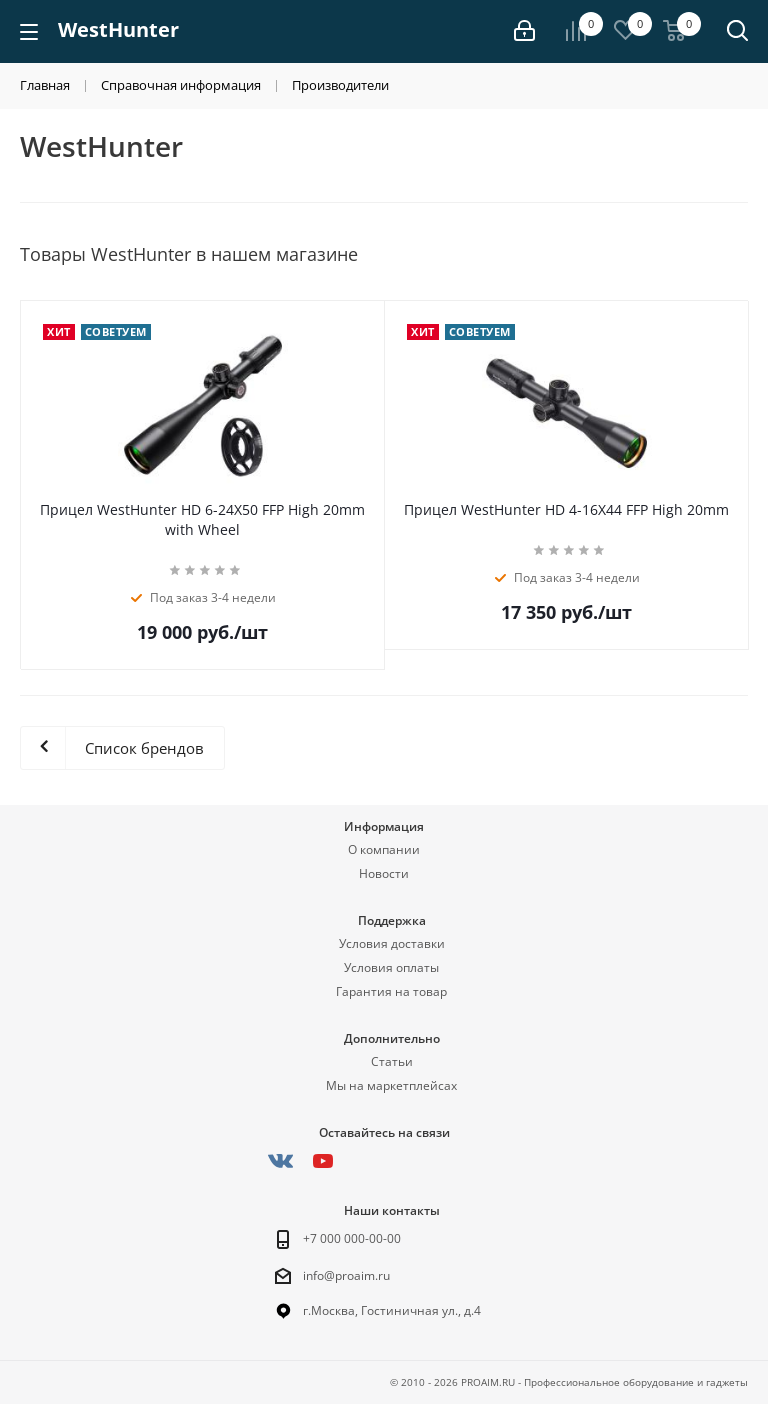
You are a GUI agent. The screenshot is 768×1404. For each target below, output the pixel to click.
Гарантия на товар (391, 991)
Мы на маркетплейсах (391, 1085)
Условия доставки (392, 943)
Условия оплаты (391, 967)
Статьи (392, 1061)
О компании (384, 849)
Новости (384, 873)
